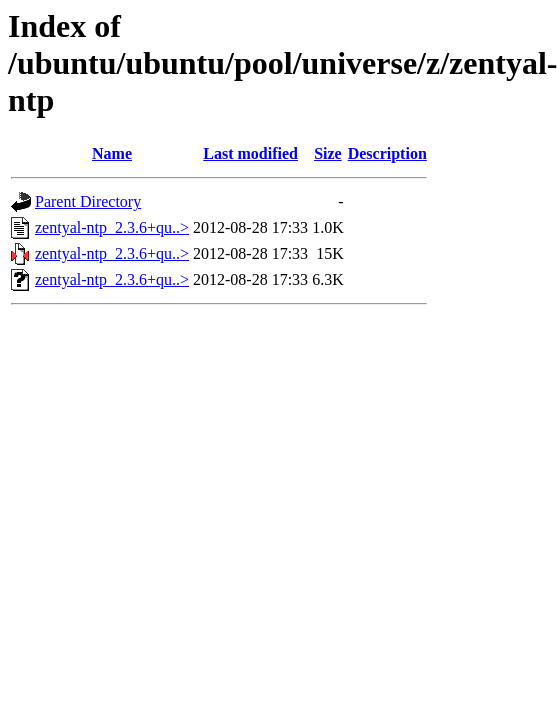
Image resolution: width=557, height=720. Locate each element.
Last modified (250, 153)
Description (387, 153)
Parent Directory (88, 201)
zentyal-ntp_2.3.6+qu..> (112, 227)
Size (328, 153)
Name (112, 153)
